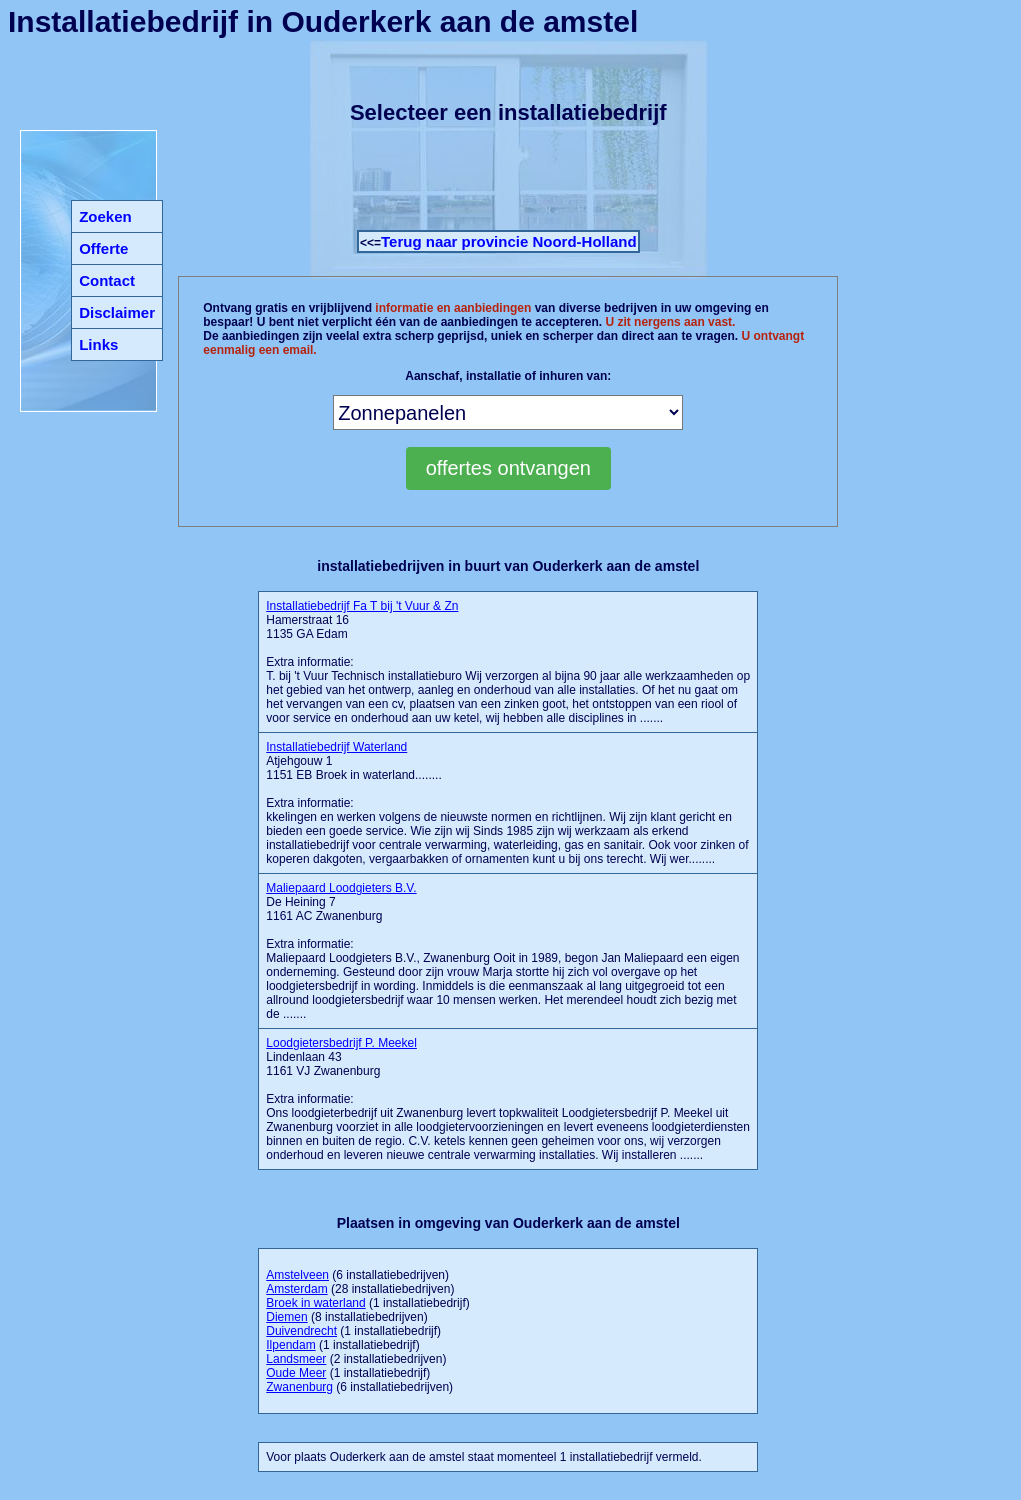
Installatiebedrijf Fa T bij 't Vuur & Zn (362, 606)
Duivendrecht (301, 1331)
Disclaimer (117, 312)
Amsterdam (296, 1289)
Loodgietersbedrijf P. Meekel (341, 1043)
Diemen (286, 1317)
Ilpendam (290, 1345)
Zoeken (105, 216)
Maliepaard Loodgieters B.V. (341, 888)
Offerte (103, 248)
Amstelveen (297, 1275)
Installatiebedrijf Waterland (336, 747)
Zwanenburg (299, 1387)
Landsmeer (296, 1359)
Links (98, 344)
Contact (107, 280)
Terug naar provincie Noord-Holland (509, 241)
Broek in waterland (315, 1303)
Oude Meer (296, 1373)
